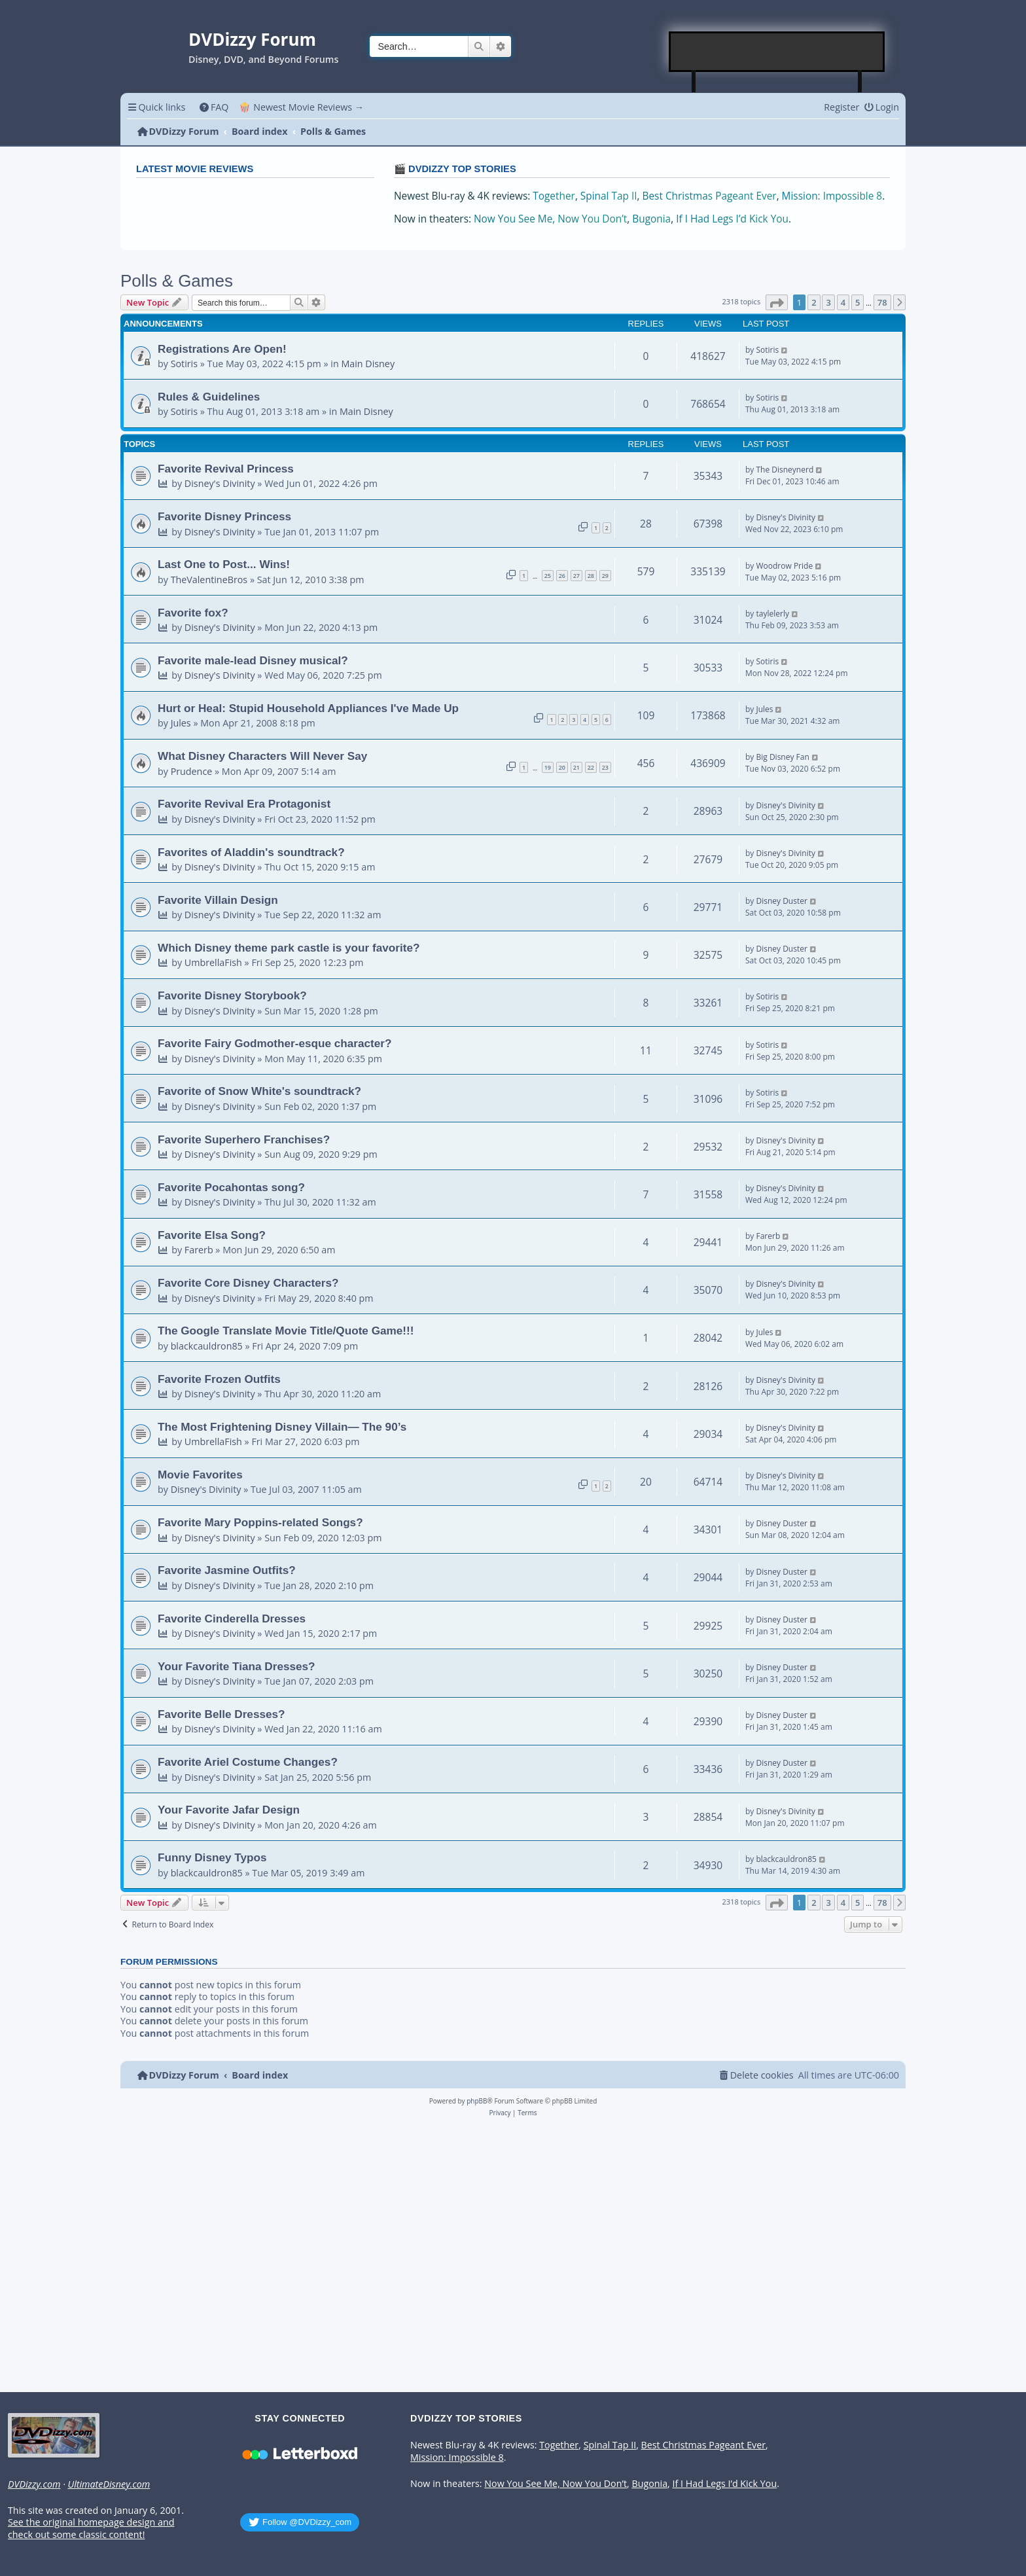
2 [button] (813, 302)
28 (591, 575)
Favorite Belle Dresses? (221, 1714)
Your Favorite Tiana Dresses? (236, 1666)
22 (591, 767)
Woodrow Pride (784, 565)
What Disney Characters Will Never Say (262, 755)
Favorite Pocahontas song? (231, 1187)
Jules (181, 723)
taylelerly (772, 613)
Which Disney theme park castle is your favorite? (288, 947)
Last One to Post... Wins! (224, 564)
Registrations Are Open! (222, 348)
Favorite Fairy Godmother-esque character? (275, 1043)
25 (547, 575)
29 (605, 575)
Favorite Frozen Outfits (219, 1379)
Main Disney (368, 363)
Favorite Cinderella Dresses (232, 1618)
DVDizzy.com (34, 2484)
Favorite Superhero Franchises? (244, 1139)
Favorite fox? (193, 612)
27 (576, 575)
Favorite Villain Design (218, 899)
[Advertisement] (777, 51)
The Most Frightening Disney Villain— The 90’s (282, 1426)
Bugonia (651, 219)
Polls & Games (176, 281)
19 (547, 767)
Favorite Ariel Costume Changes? (248, 1761)
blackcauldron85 (207, 1346)
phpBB (477, 2100)
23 (605, 767)
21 (576, 767)
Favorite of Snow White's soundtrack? (259, 1091)
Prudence (192, 771)
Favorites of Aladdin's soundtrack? (251, 852)
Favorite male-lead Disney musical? (253, 660)
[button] (777, 302)
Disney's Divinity (220, 483)
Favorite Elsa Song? (212, 1235)
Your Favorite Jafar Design (229, 1809)
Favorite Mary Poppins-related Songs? (260, 1522)
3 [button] (828, 302)
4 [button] (843, 302)
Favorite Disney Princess (224, 516)
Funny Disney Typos (212, 1857)
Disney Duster (781, 900)
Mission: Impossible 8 (832, 196)
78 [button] (882, 302)
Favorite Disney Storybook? (232, 995)
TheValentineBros (209, 579)
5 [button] (857, 302)
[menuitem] (213, 107)
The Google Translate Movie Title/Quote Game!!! (286, 1330)
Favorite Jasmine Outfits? (227, 1570)
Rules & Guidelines (209, 396)
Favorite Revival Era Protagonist (244, 803)
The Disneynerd (784, 469)
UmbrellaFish (213, 962)
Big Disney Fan (782, 756)
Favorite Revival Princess (226, 468)
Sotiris (184, 363)
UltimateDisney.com (108, 2484)
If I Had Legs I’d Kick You (732, 219)
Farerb (199, 1249)
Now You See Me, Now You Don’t (550, 219)
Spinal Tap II (608, 196)
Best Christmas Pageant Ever (710, 196)
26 (562, 575)
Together (554, 196)
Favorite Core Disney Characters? (248, 1282)
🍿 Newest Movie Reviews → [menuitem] (301, 107)
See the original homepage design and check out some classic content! (91, 2528)
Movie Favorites (200, 1474)
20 (562, 767)
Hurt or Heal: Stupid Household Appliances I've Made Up (308, 708)
